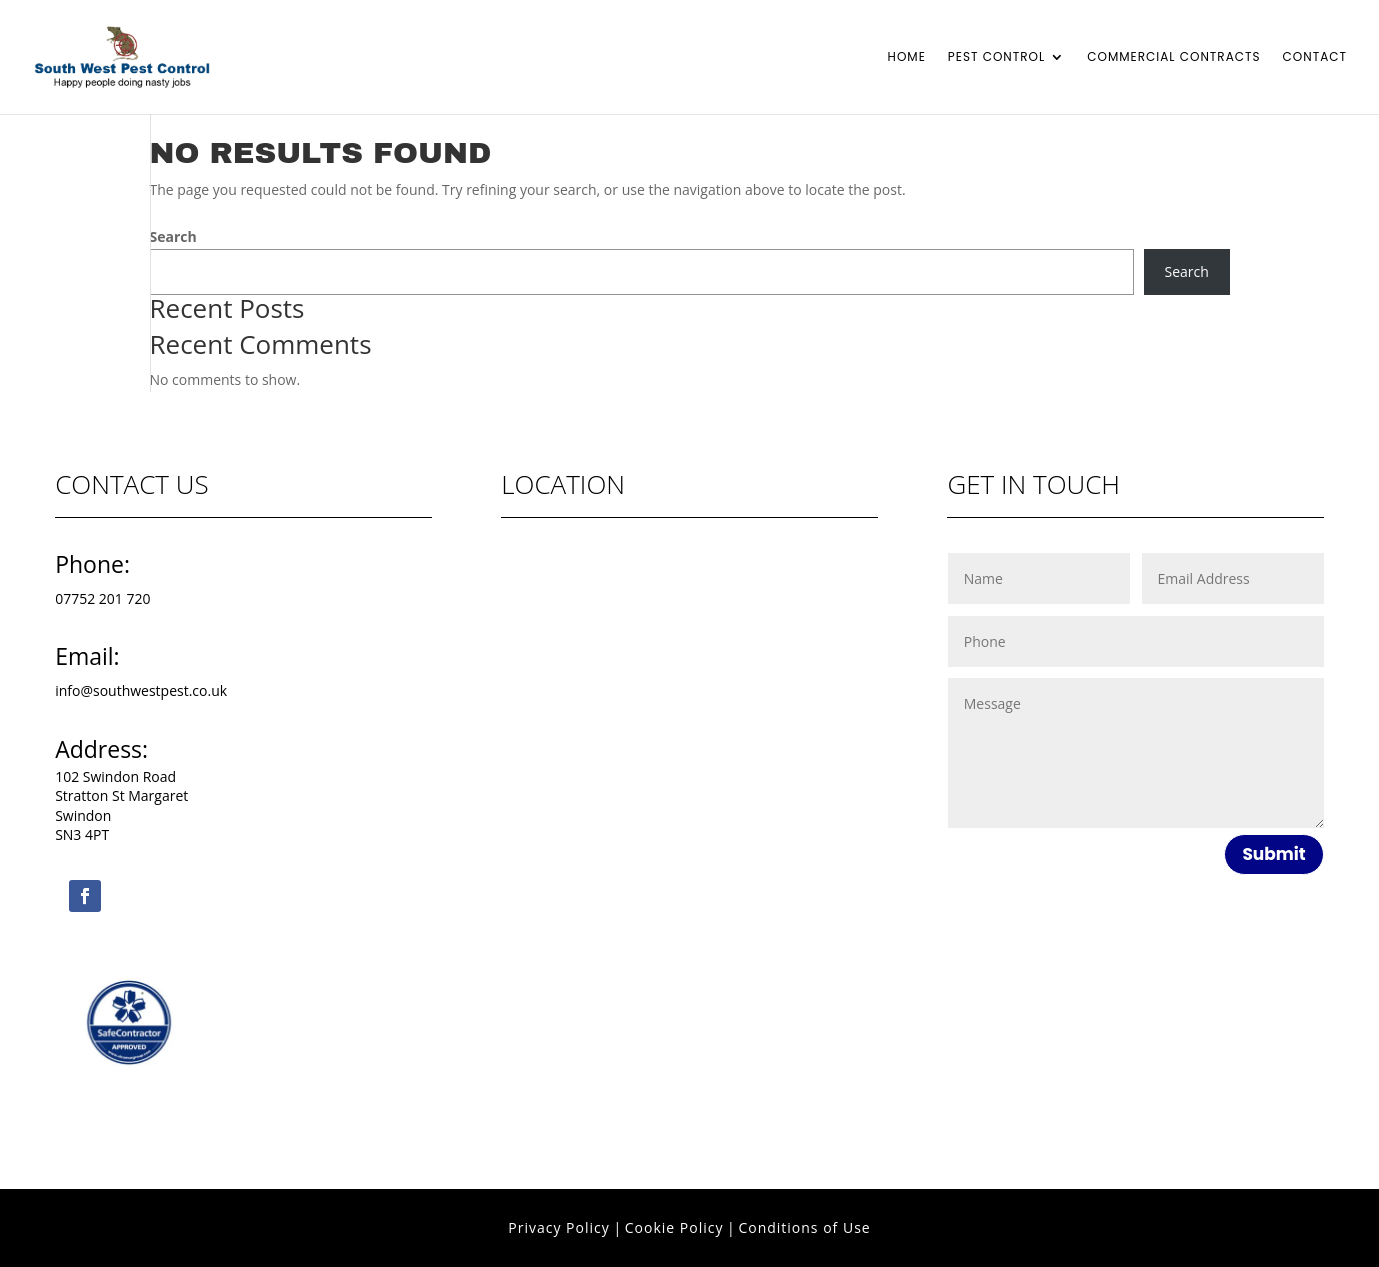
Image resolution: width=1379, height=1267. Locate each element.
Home (907, 57)
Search (173, 236)
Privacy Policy (558, 1227)
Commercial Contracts (1173, 57)
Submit (1273, 854)
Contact (1315, 57)
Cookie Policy (674, 1227)
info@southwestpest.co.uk (141, 690)
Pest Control (996, 57)
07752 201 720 (102, 598)
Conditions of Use (804, 1227)
